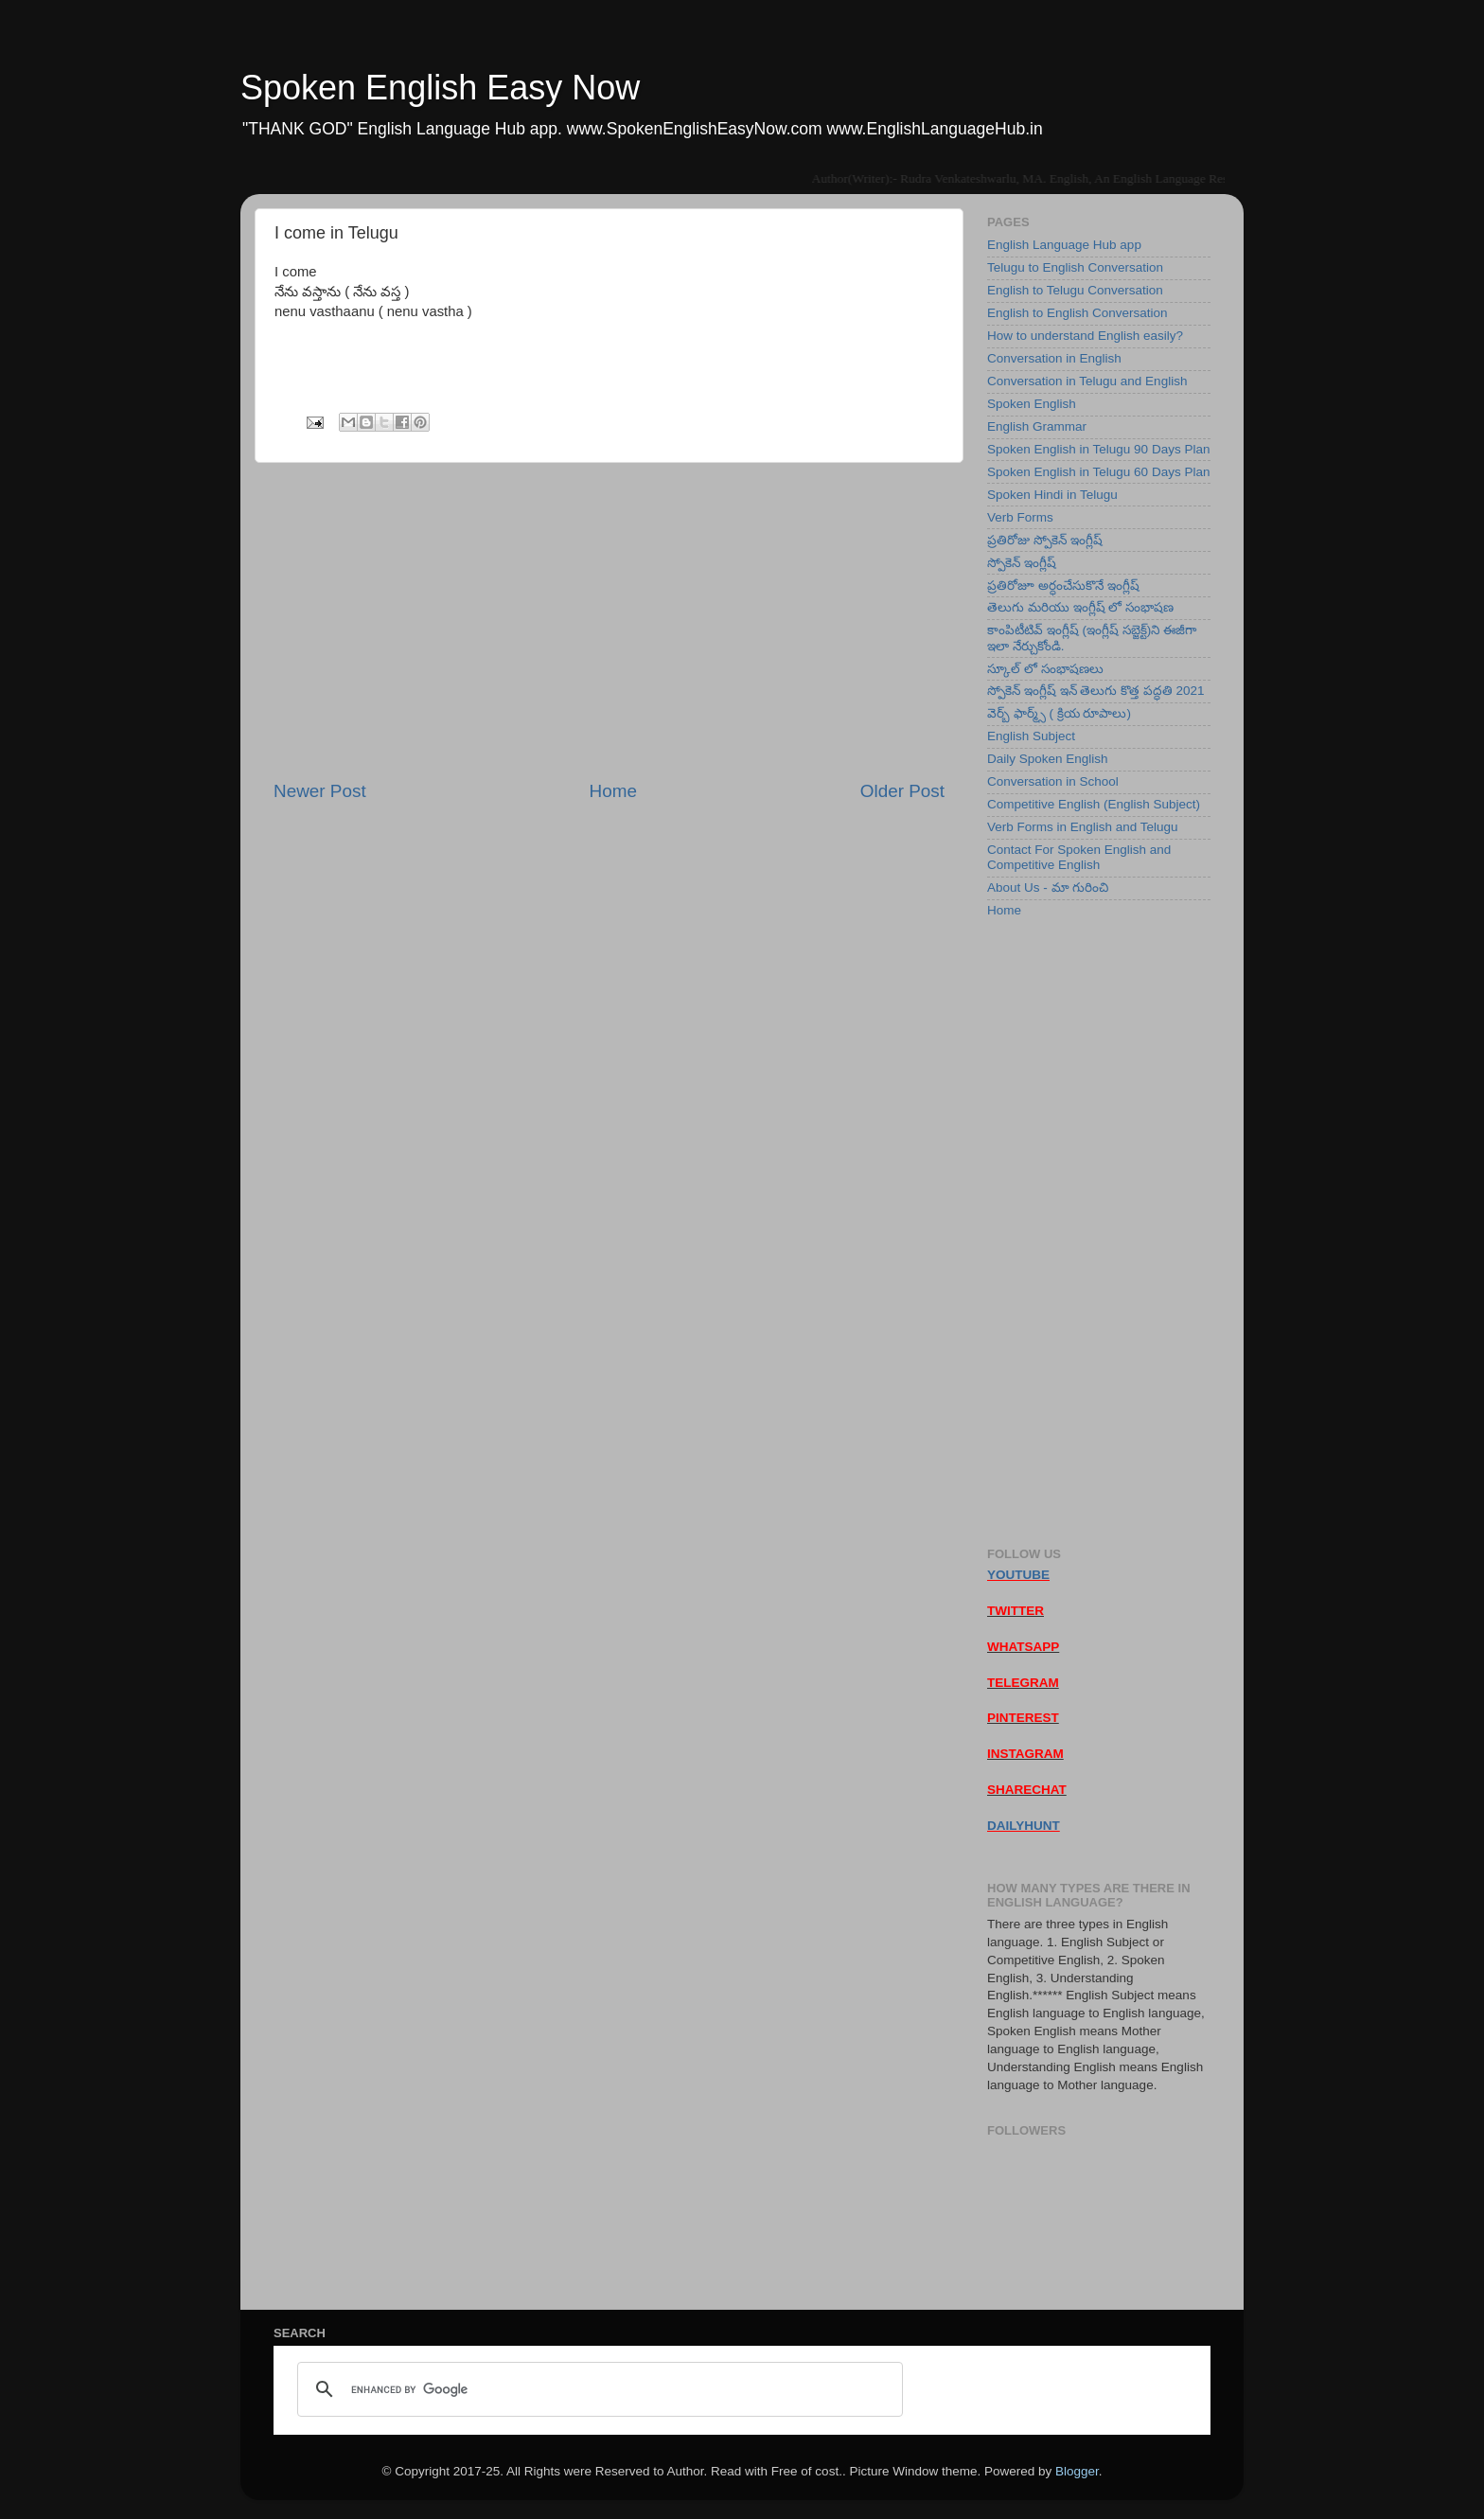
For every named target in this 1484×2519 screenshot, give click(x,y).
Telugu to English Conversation (1075, 267)
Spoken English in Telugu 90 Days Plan (1098, 449)
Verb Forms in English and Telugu (1082, 827)
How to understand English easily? (1085, 335)
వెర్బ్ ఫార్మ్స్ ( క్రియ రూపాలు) (1059, 713)
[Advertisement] (609, 621)
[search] (597, 2389)
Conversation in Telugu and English (1087, 381)
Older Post (902, 791)
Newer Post (320, 791)
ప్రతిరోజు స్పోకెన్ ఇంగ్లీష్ (1045, 540)
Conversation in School (1053, 781)
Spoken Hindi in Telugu (1052, 495)
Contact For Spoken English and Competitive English (1079, 857)
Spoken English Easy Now (440, 87)
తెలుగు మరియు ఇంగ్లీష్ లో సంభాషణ (1080, 607)
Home (613, 791)
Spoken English (1031, 404)
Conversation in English (1054, 358)
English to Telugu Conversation (1075, 290)
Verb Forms (1020, 517)
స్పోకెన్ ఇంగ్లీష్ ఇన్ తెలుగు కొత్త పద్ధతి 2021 (1096, 690)
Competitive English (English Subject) (1093, 804)
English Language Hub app (1064, 245)
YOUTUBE (1018, 1575)
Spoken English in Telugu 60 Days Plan (1098, 472)
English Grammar (1036, 426)
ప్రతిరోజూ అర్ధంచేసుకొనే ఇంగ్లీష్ (1063, 585)
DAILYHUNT (1023, 1825)
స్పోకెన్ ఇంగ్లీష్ (1021, 563)
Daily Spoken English (1047, 759)
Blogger (1077, 2471)
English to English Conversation (1077, 313)
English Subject (1031, 736)
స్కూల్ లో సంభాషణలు (1045, 669)
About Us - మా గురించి (1047, 887)
